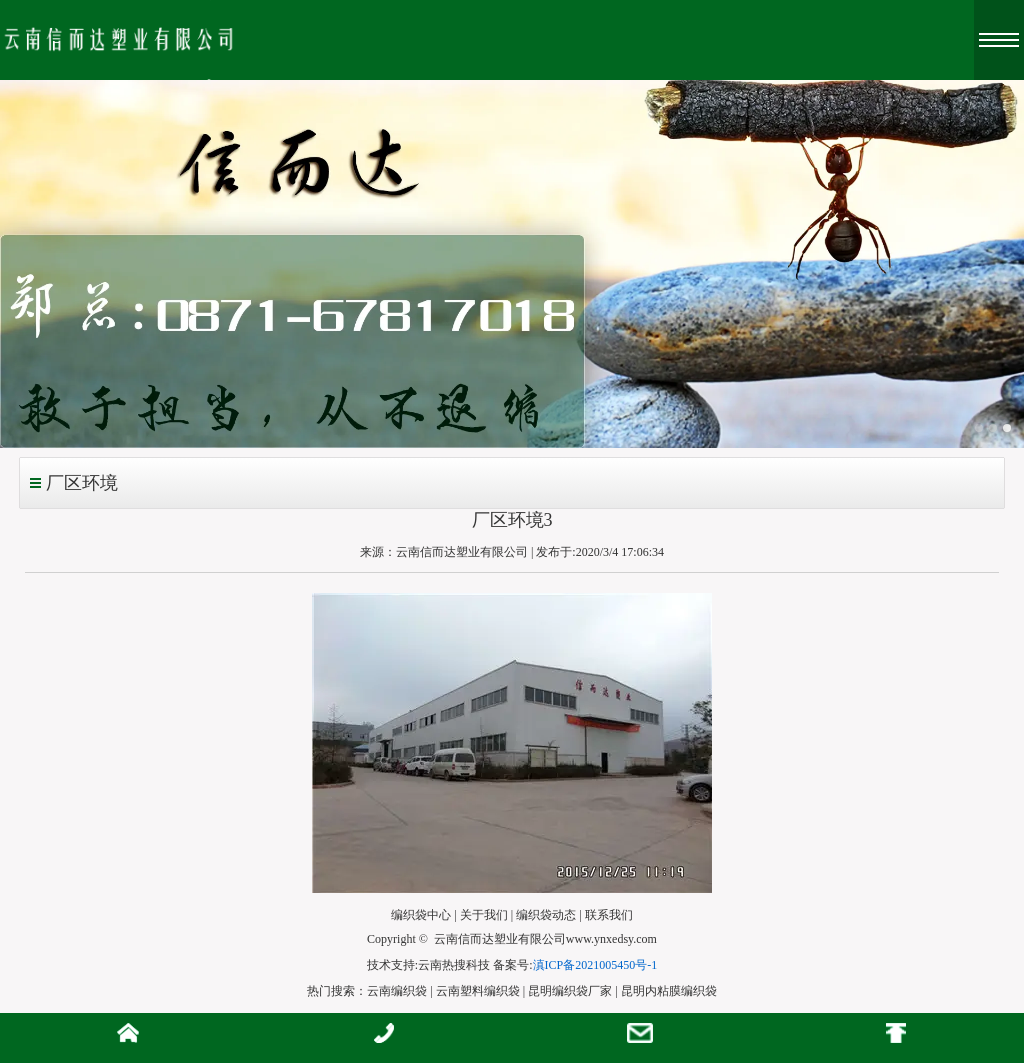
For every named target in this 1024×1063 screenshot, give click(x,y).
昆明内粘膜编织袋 (669, 991)
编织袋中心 (421, 915)
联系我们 (609, 915)
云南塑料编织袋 (478, 991)
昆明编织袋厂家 (570, 991)
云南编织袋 (397, 991)
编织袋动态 (546, 915)
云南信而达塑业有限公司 (462, 552)
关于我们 (484, 915)
